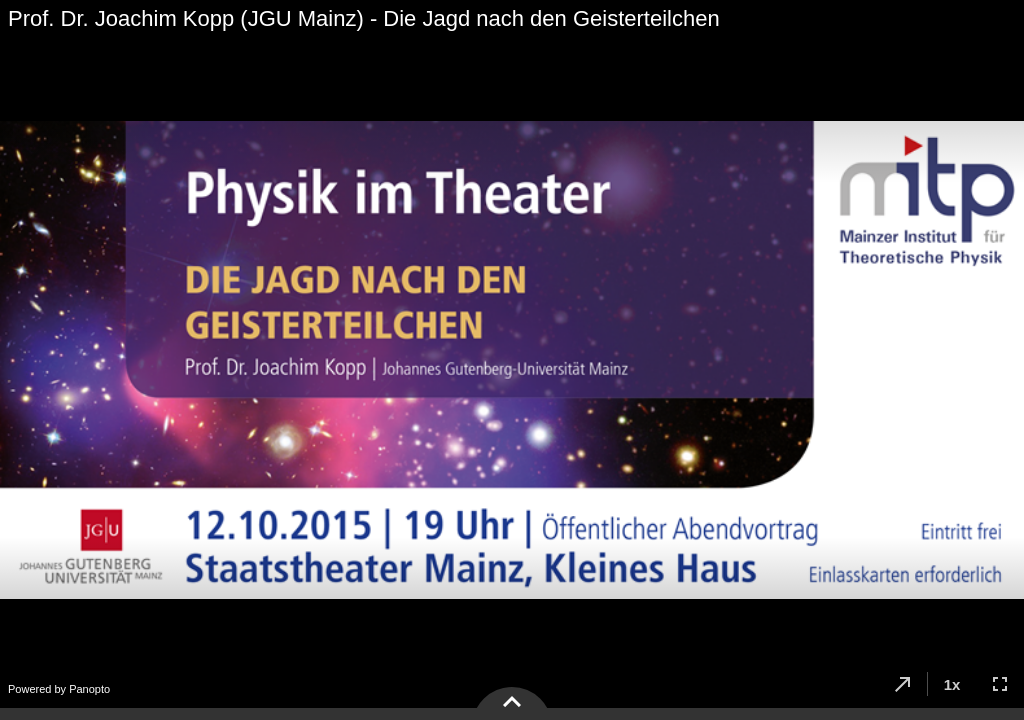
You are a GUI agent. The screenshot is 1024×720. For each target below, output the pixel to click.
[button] (903, 684)
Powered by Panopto (59, 689)
